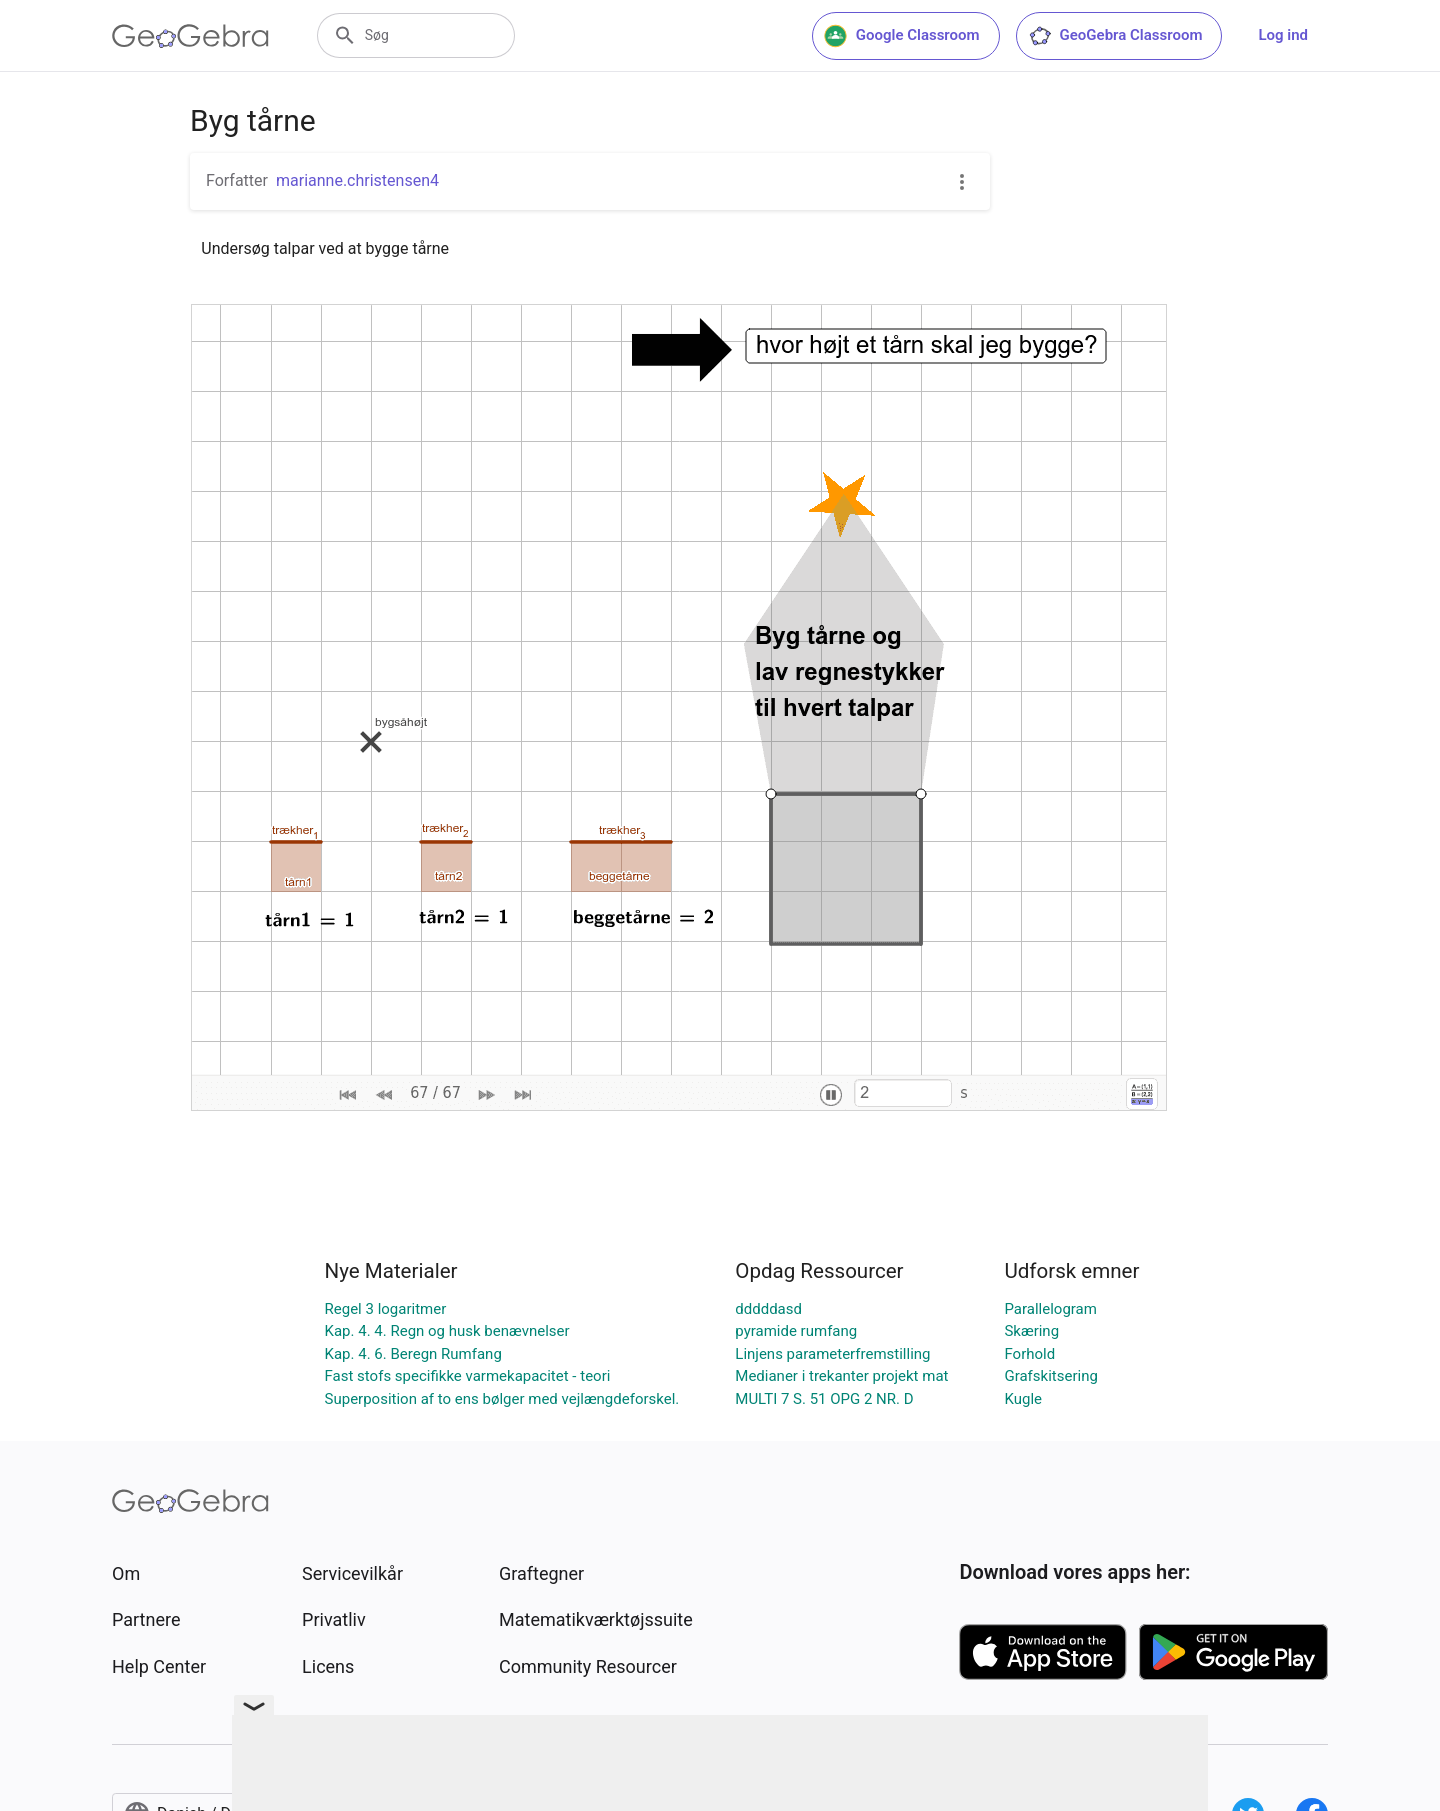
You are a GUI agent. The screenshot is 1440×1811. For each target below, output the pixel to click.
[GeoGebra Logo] (190, 36)
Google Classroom (902, 36)
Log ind (1283, 35)
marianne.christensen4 (357, 180)
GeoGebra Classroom (1115, 36)
